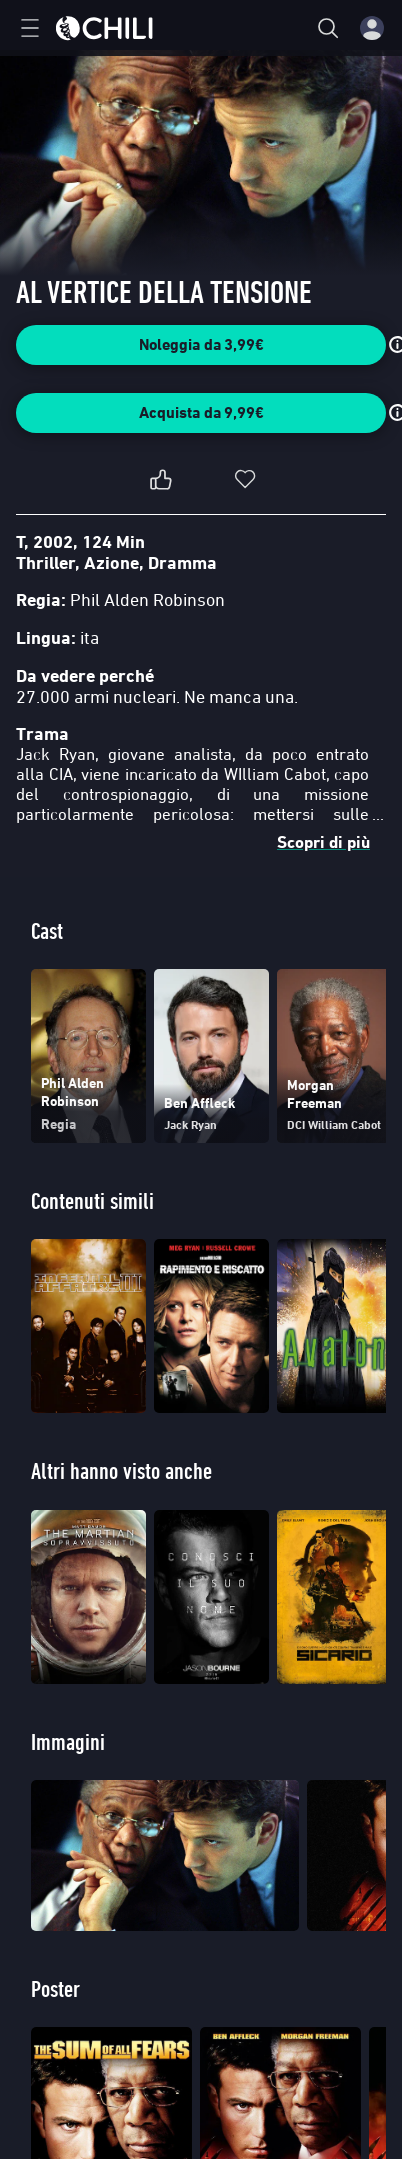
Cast (47, 930)
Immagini (68, 1741)
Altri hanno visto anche (121, 1470)
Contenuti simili (92, 1200)
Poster (55, 1988)
